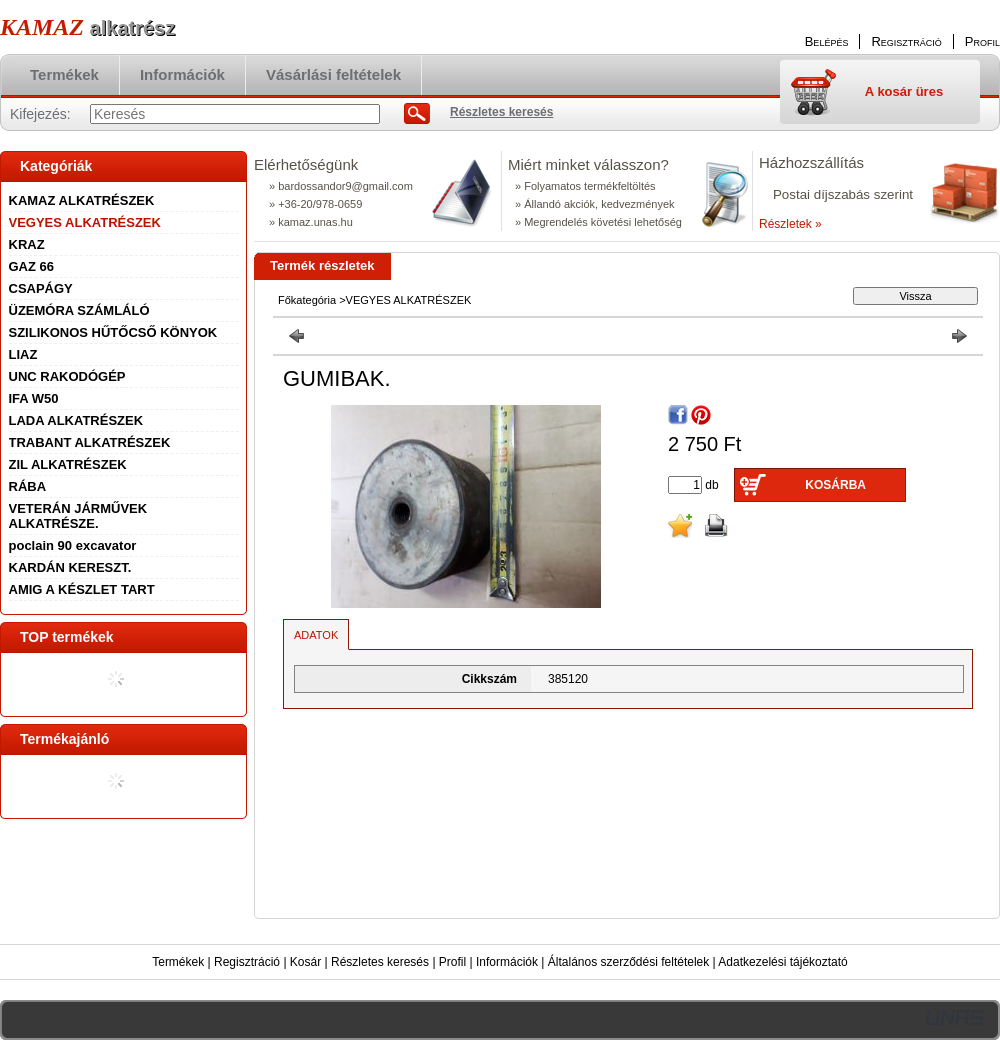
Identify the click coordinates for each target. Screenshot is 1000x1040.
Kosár (305, 962)
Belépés (827, 41)
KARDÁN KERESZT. (70, 567)
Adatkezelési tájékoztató (782, 962)
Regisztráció (247, 962)
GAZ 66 (32, 266)
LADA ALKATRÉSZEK (76, 420)
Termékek (178, 962)
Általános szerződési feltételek (628, 962)
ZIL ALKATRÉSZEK (68, 464)
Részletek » (790, 224)
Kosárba (835, 485)
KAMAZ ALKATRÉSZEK (82, 200)
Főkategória (307, 300)
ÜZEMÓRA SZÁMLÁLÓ (79, 310)
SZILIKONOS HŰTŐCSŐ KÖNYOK (113, 332)
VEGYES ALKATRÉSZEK (85, 222)
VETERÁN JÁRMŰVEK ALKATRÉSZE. (78, 516)
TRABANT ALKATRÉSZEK (90, 442)
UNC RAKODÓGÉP (67, 376)
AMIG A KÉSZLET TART (82, 589)
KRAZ (27, 244)
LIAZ (23, 354)
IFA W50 (34, 398)
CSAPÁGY (41, 288)
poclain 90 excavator (73, 545)
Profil (452, 962)
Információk (507, 962)
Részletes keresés (380, 962)
